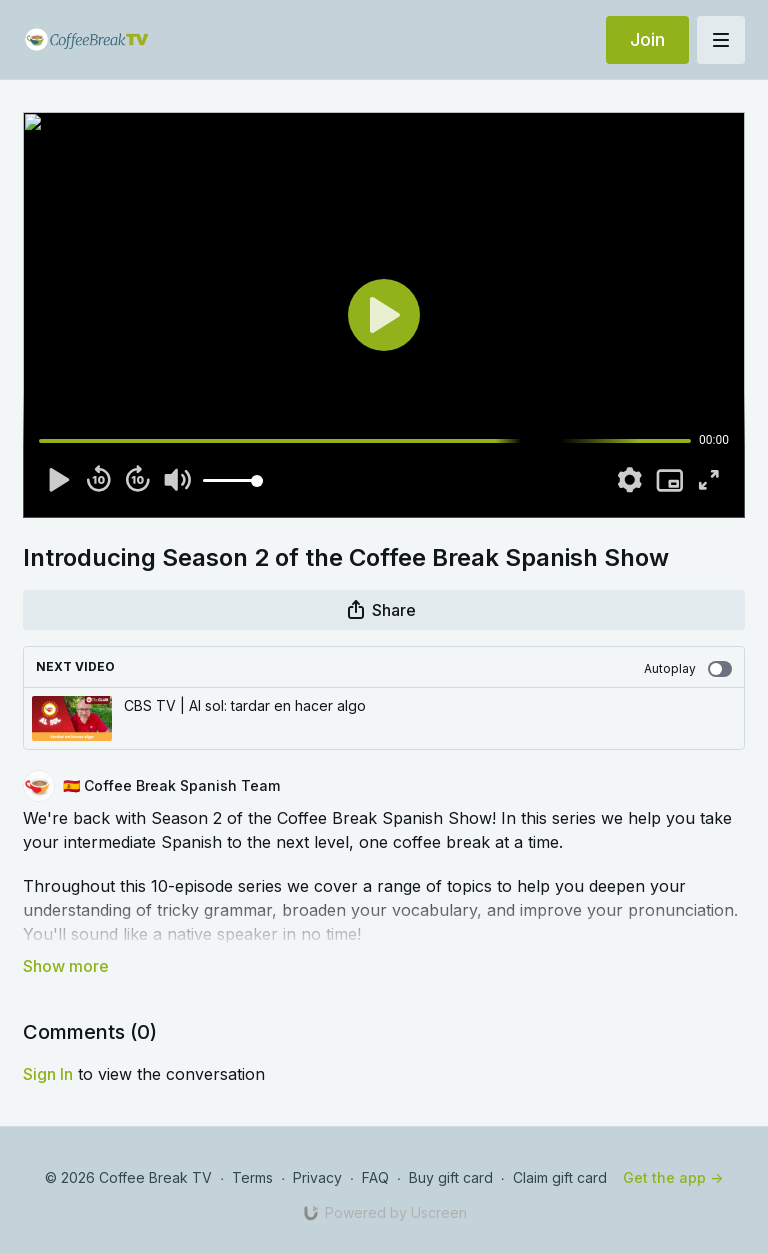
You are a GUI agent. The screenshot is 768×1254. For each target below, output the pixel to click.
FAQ (375, 1177)
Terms (252, 1177)
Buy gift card (451, 1177)
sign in (48, 1074)
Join (647, 39)
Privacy (317, 1177)
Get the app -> (673, 1177)
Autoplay (688, 669)
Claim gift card (560, 1177)
